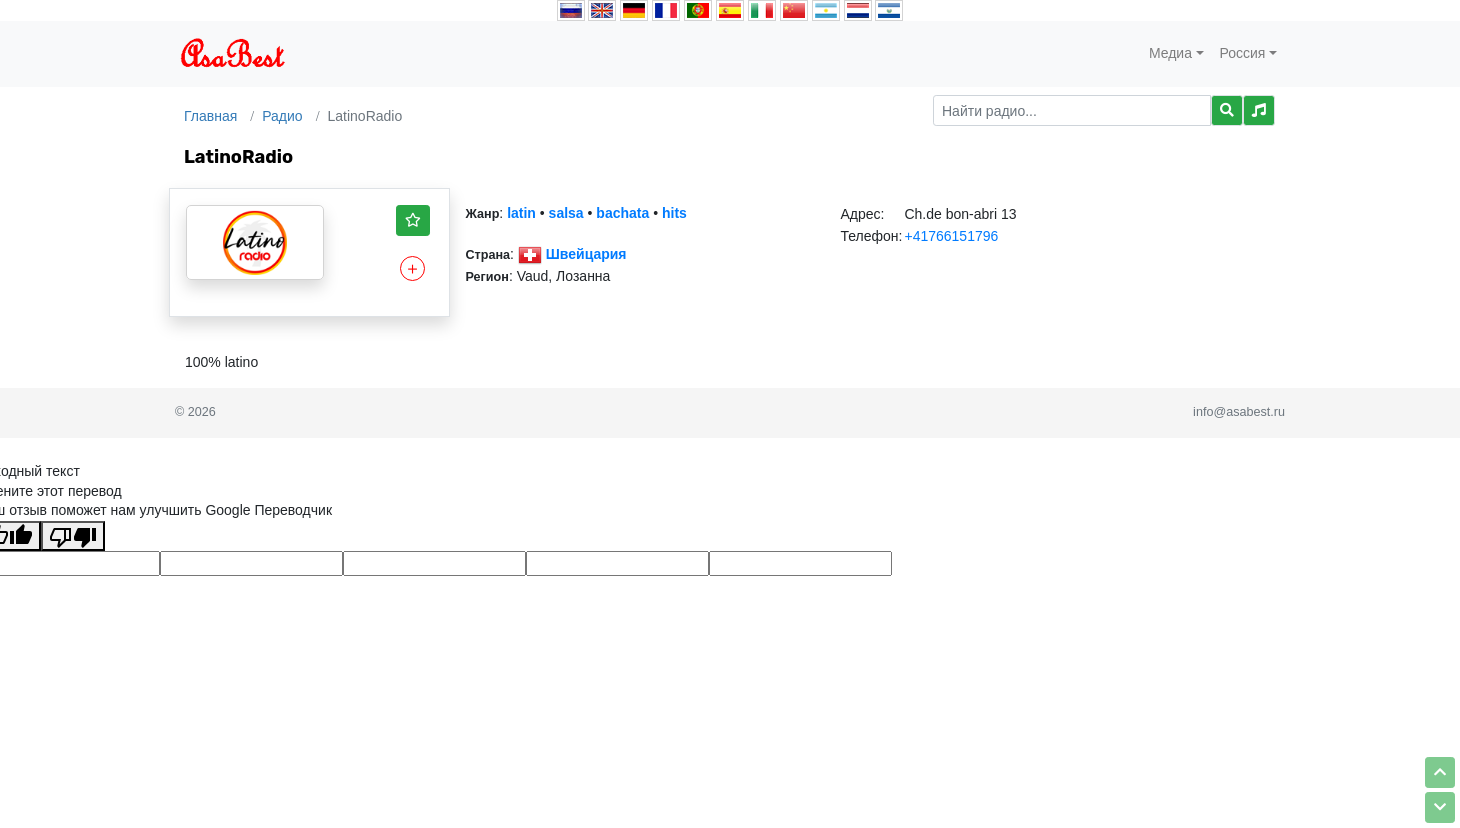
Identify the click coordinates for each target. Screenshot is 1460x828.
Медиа (1170, 53)
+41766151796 (951, 236)
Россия (1243, 53)
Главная (210, 116)
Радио (282, 116)
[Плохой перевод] (73, 536)
